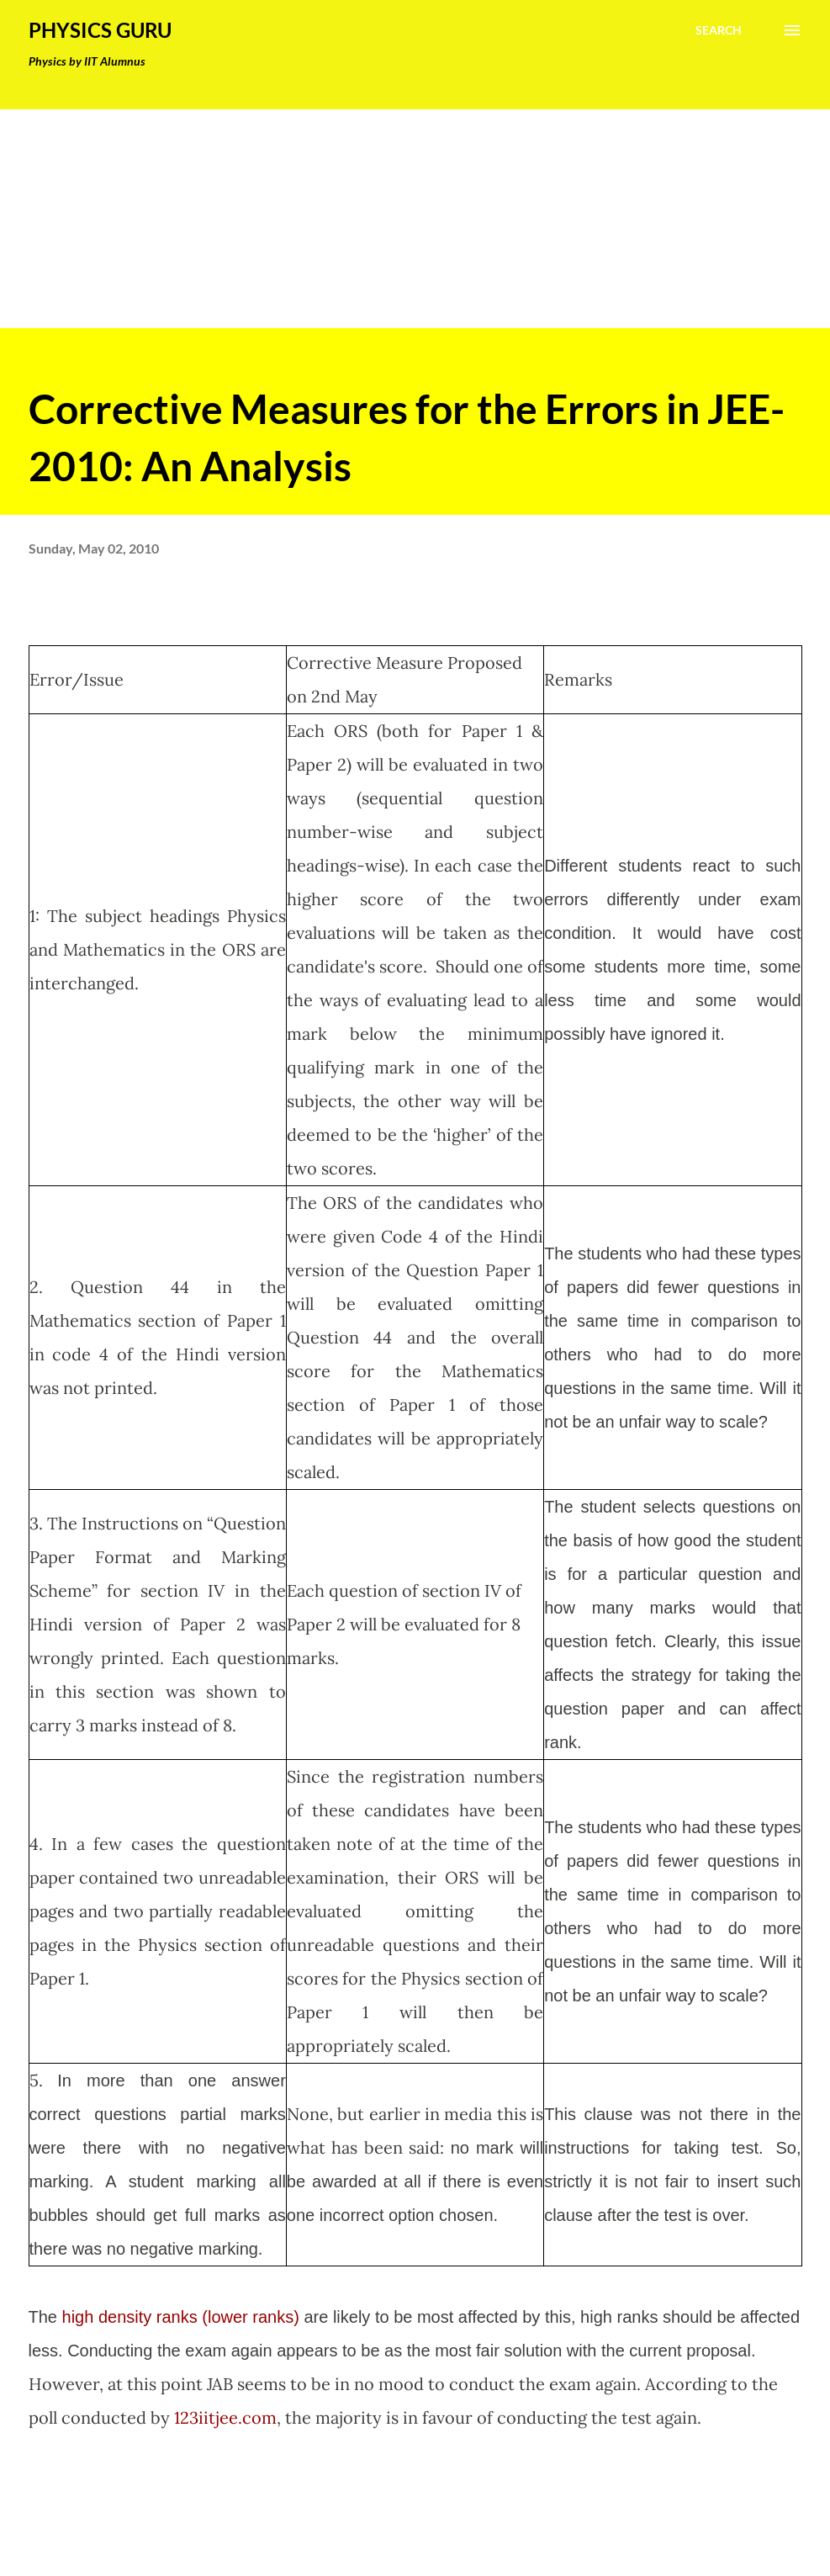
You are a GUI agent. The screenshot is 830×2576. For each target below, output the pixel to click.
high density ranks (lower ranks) (180, 2317)
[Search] (718, 30)
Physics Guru (100, 30)
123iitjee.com (225, 2417)
